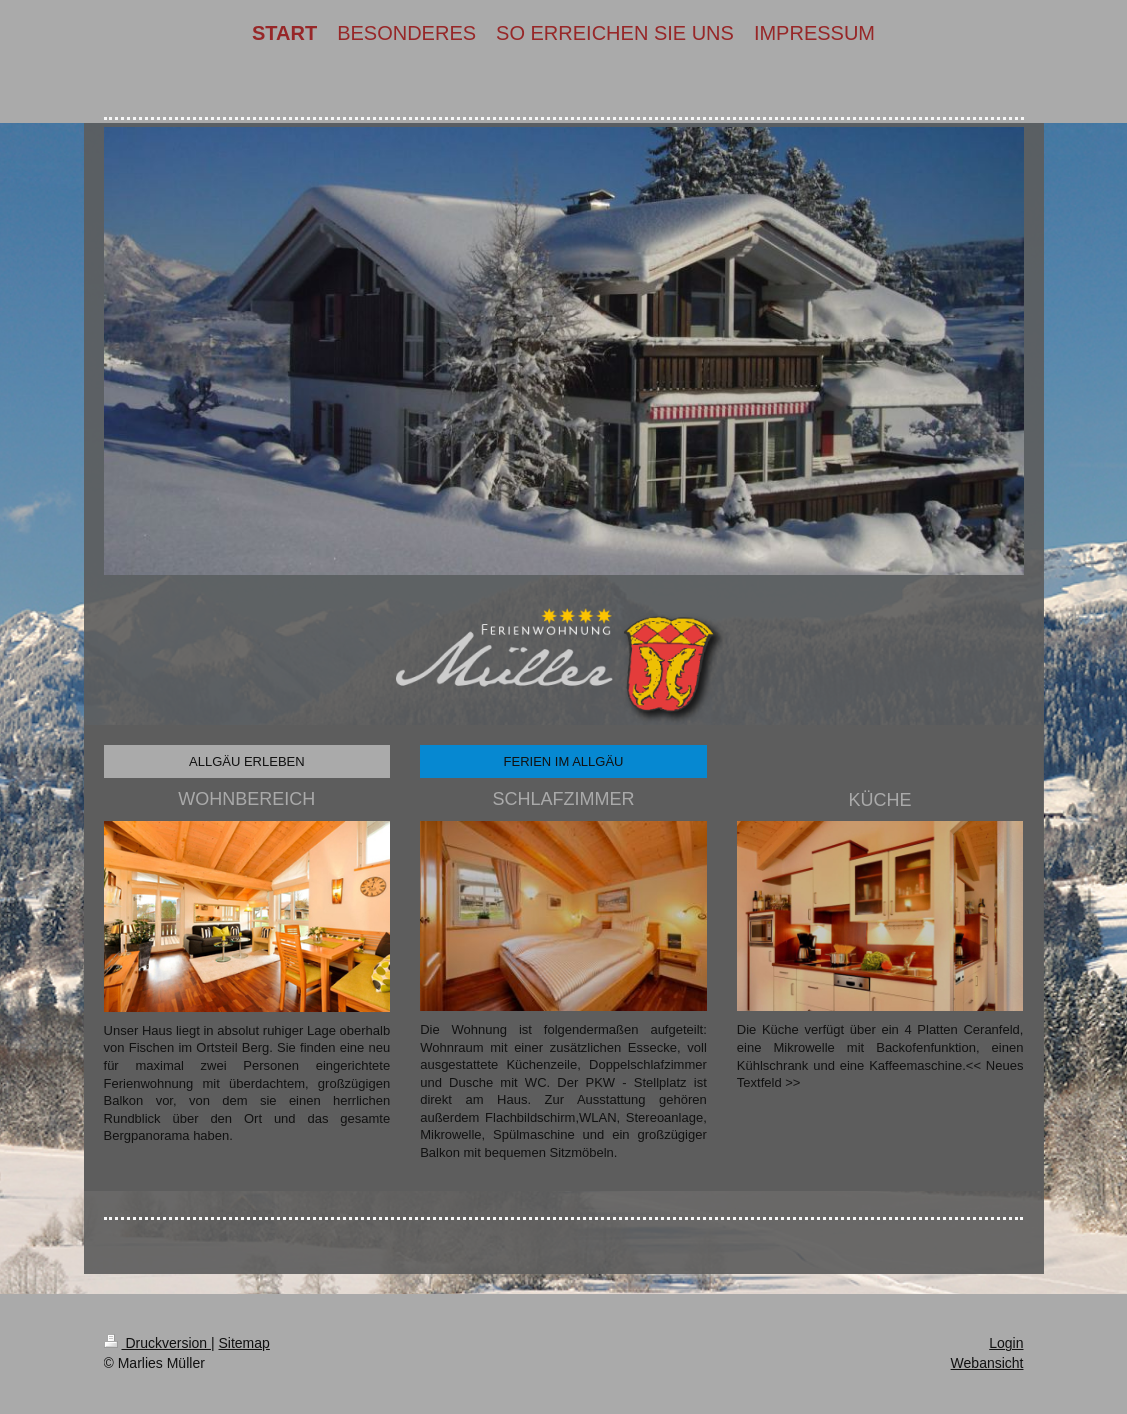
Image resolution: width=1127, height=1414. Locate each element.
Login (1006, 1343)
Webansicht (987, 1363)
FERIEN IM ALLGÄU (564, 761)
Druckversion (157, 1343)
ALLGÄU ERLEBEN (247, 761)
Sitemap (244, 1343)
